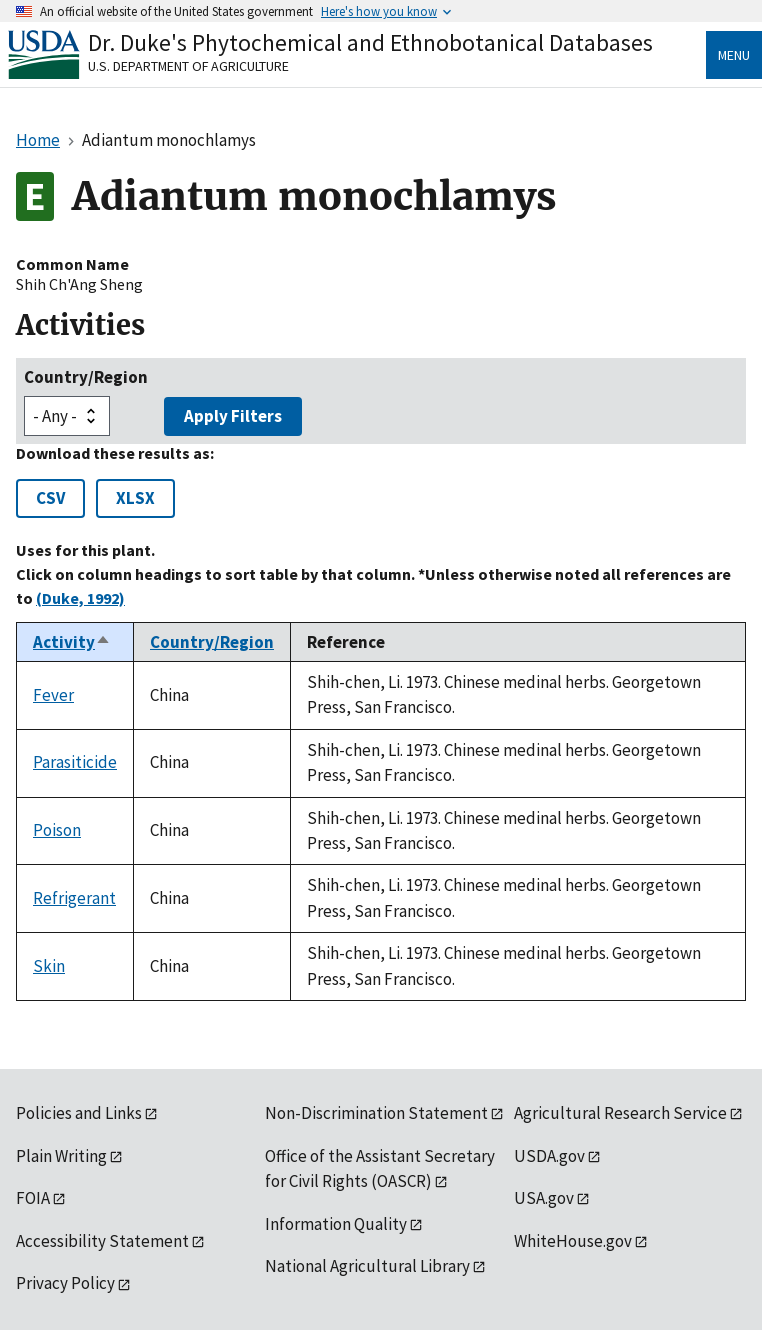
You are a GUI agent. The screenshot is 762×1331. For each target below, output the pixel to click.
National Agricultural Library (367, 1266)
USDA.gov (549, 1156)
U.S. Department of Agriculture (188, 66)
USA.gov (544, 1198)
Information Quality (336, 1224)
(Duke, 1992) (80, 598)
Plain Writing (61, 1156)
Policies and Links (79, 1113)
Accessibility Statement (102, 1241)
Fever (53, 695)
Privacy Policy (65, 1283)
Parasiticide (75, 762)
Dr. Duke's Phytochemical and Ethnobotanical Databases (370, 42)
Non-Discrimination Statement (376, 1113)
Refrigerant (74, 898)
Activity (72, 642)
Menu (734, 55)
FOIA (33, 1198)
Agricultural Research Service (620, 1113)
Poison (57, 830)
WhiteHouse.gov (573, 1241)
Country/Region (86, 377)
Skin (49, 966)
